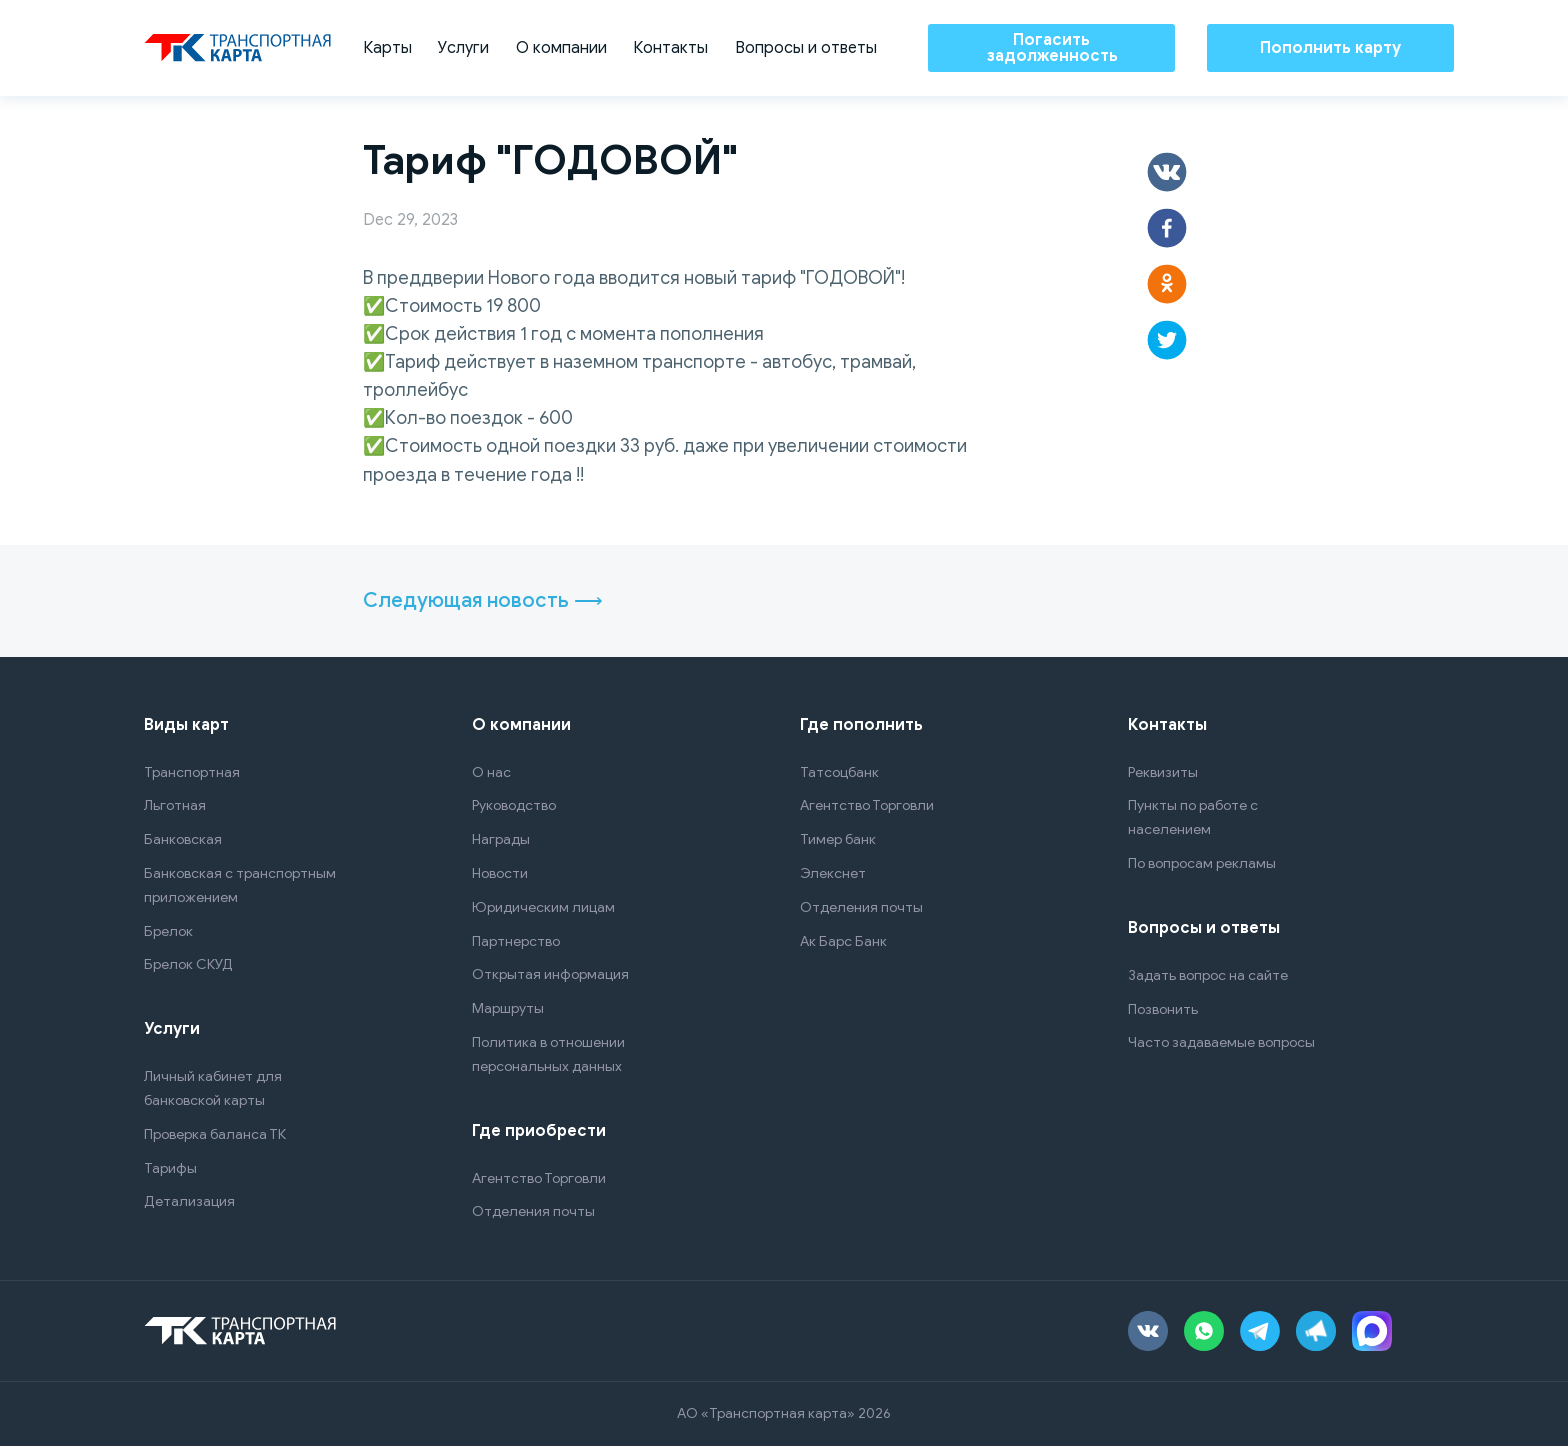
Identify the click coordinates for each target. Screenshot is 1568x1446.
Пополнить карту (1330, 48)
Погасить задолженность (1052, 48)
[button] (1167, 172)
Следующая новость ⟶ (483, 600)
